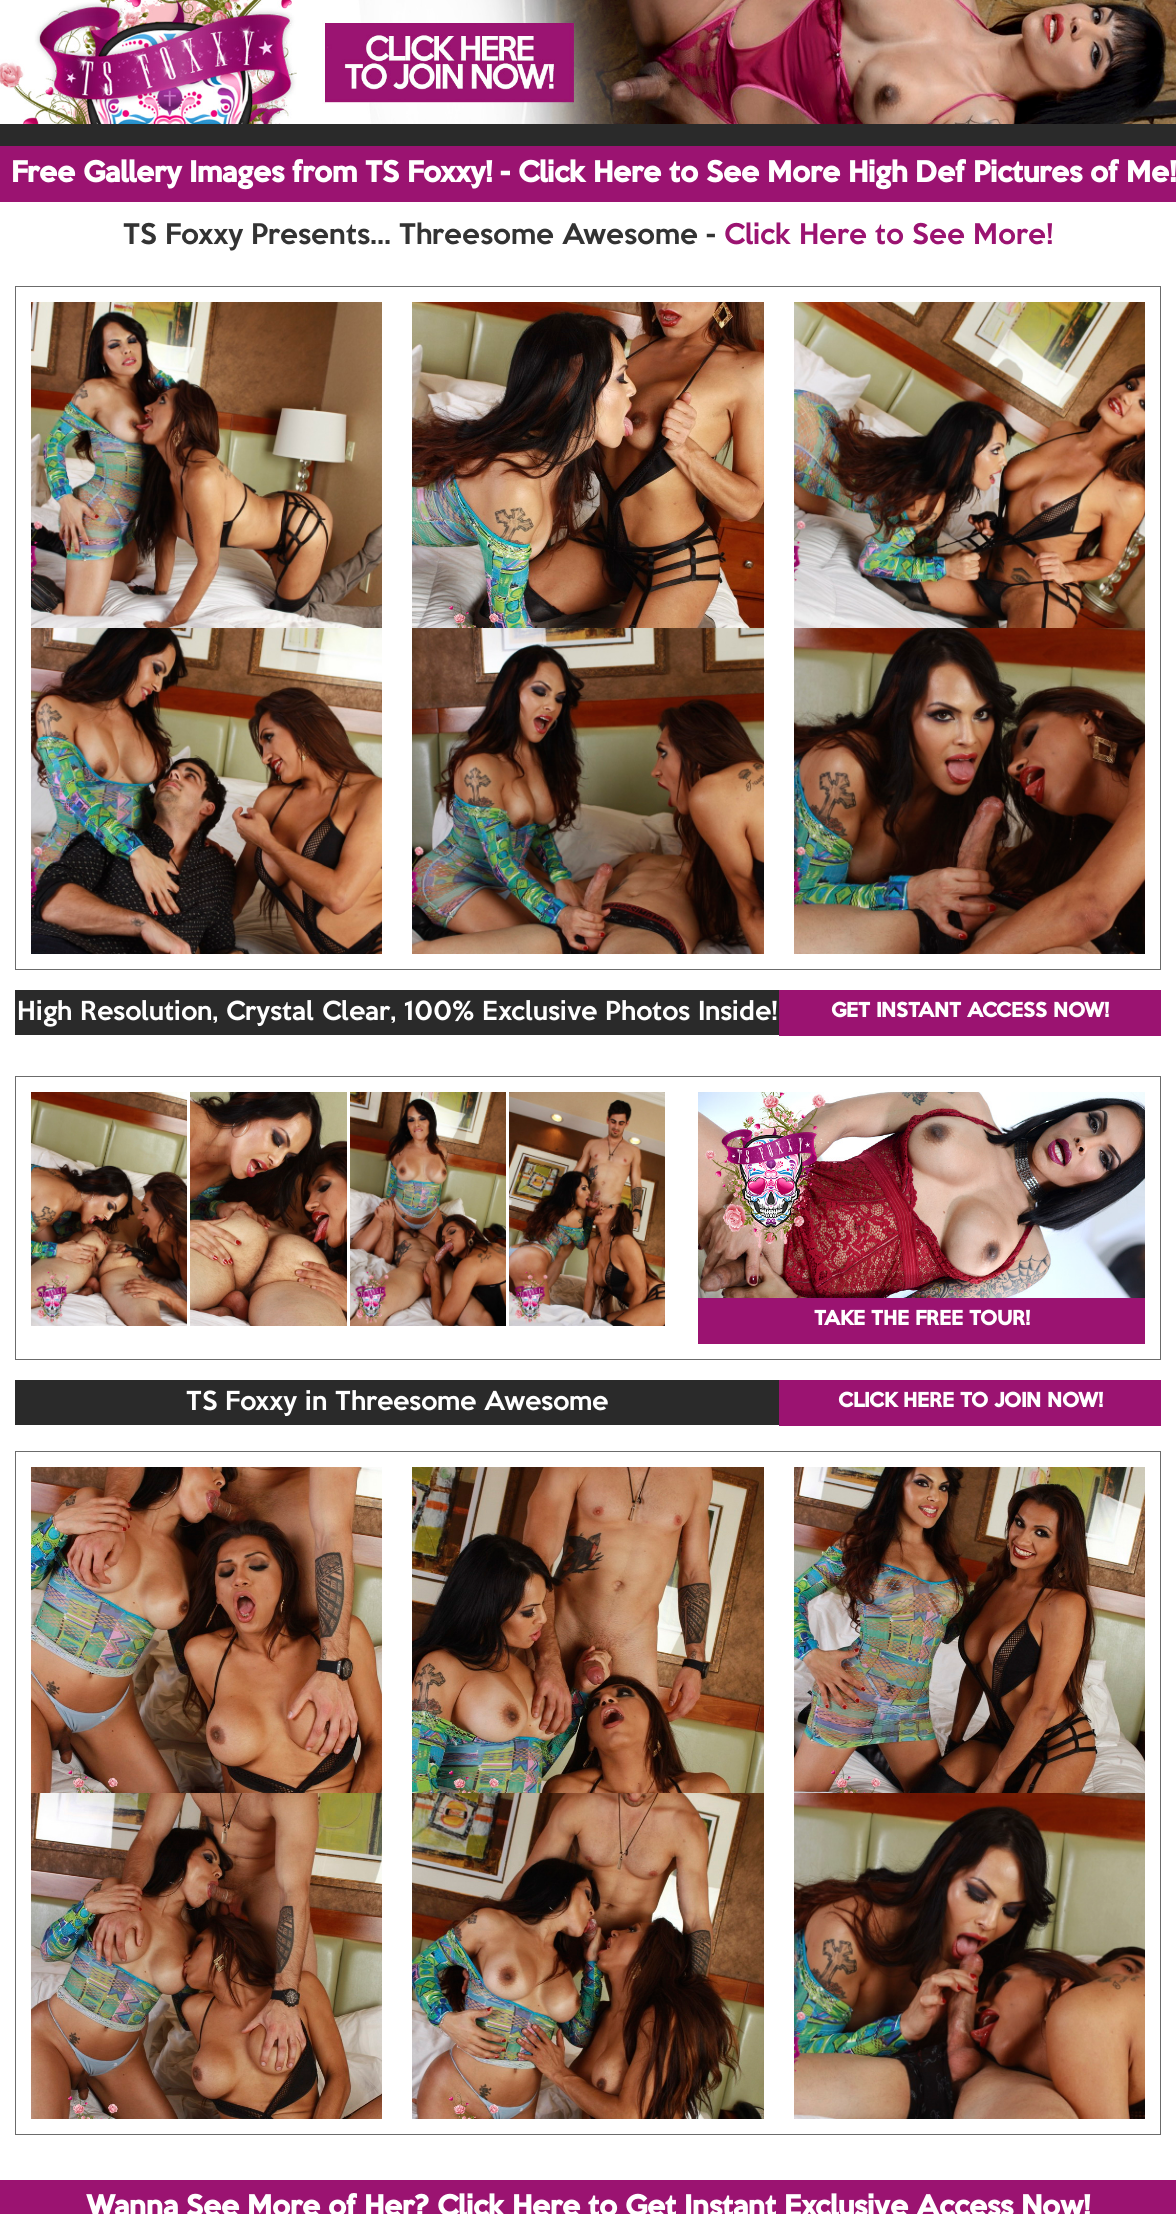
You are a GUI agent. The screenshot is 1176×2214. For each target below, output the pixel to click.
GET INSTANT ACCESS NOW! (970, 1012)
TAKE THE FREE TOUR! (922, 1320)
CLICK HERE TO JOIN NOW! (970, 1402)
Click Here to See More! (888, 236)
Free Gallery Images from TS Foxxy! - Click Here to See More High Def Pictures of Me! (593, 174)
